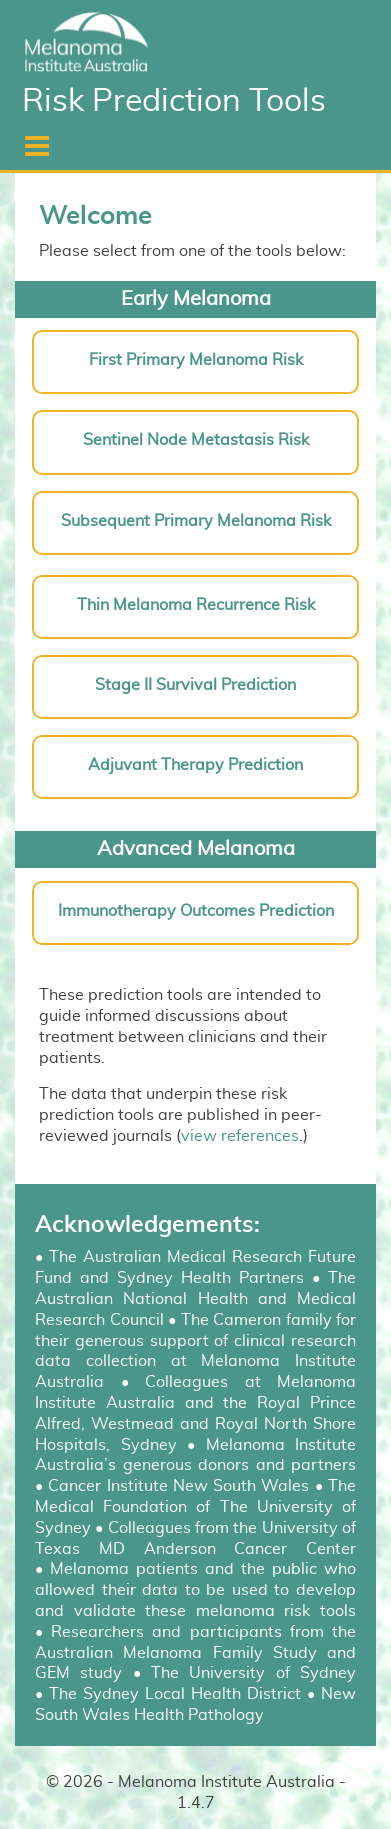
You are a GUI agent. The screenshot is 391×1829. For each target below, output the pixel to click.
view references (240, 1136)
